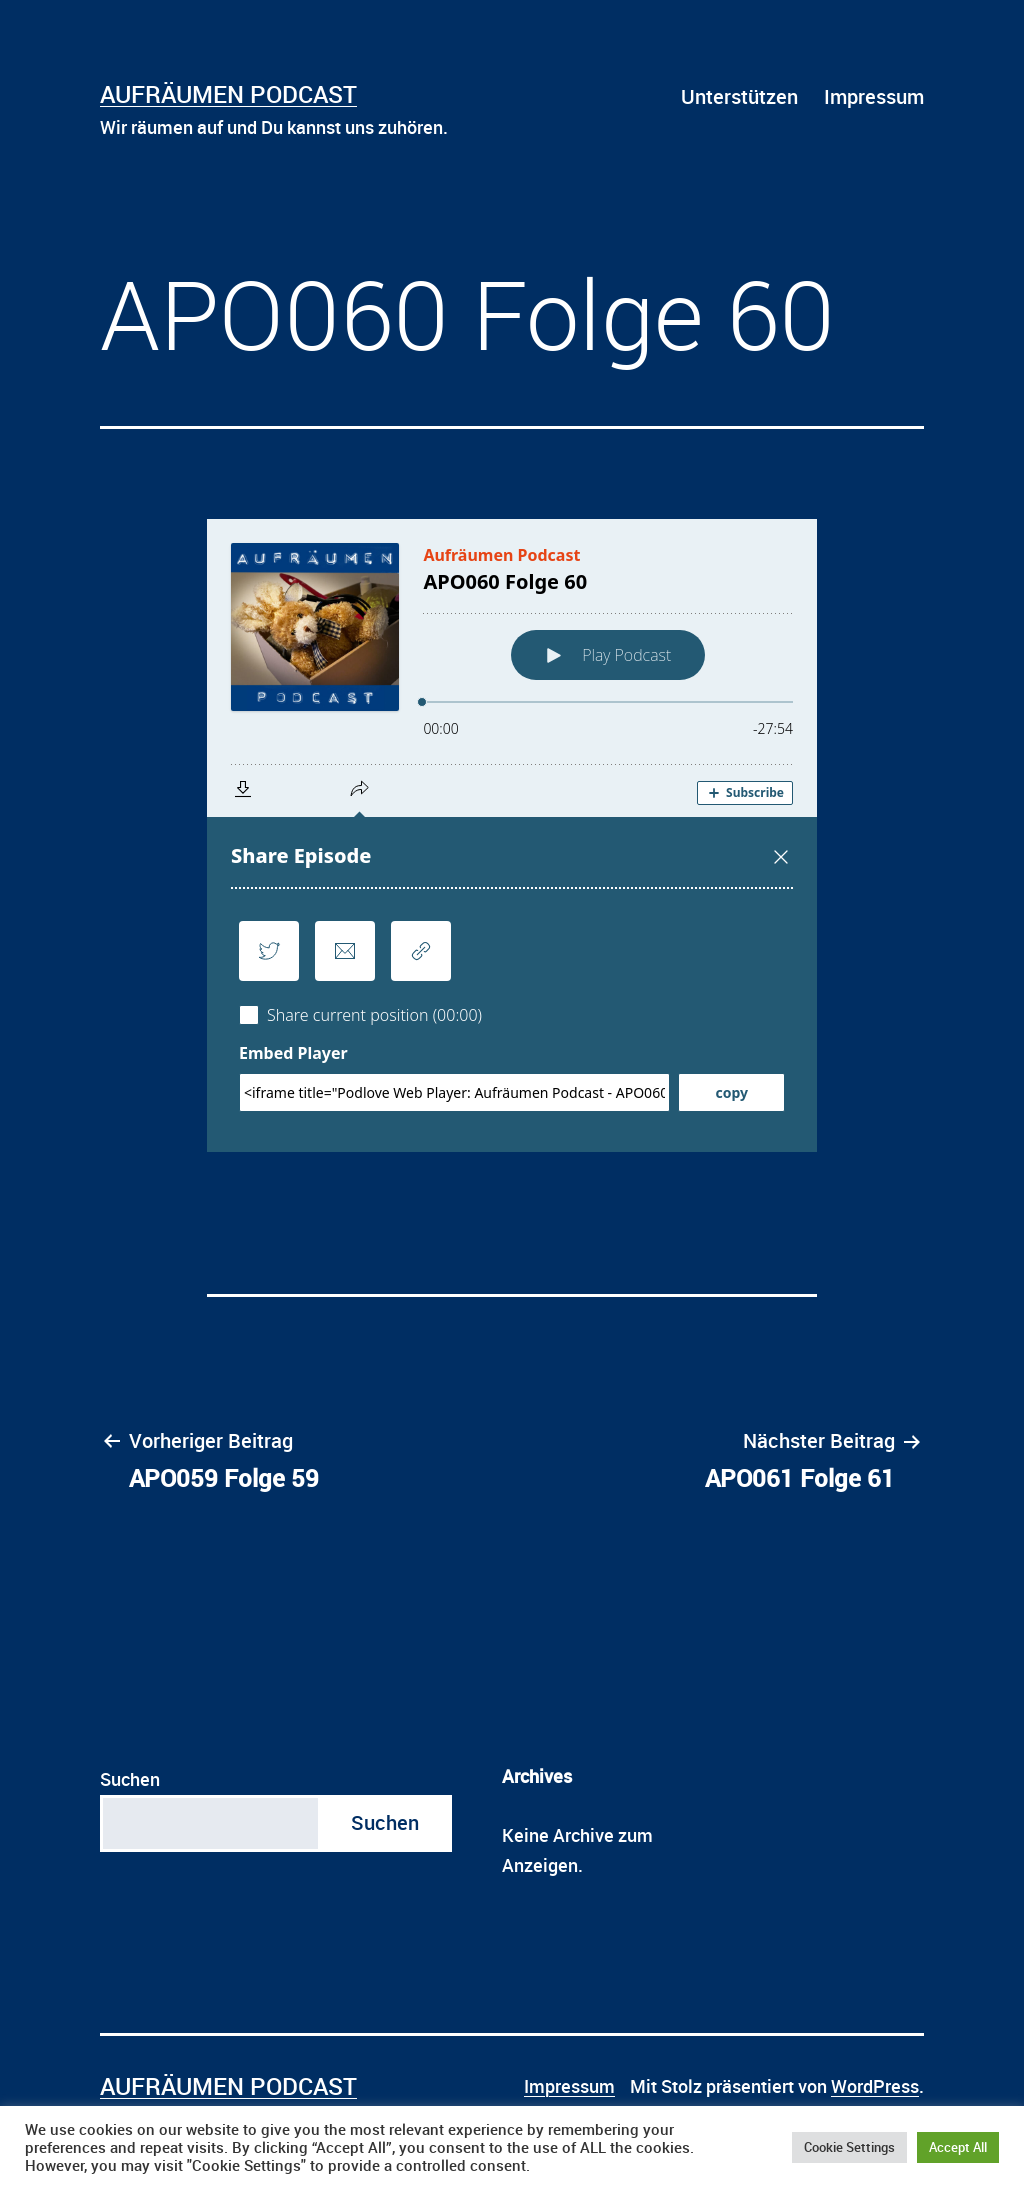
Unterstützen (739, 96)
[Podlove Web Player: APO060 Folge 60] (512, 835)
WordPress (875, 2086)
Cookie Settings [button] (849, 2147)
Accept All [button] (958, 2147)
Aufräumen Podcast (228, 94)
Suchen (130, 1779)
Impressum (874, 96)
